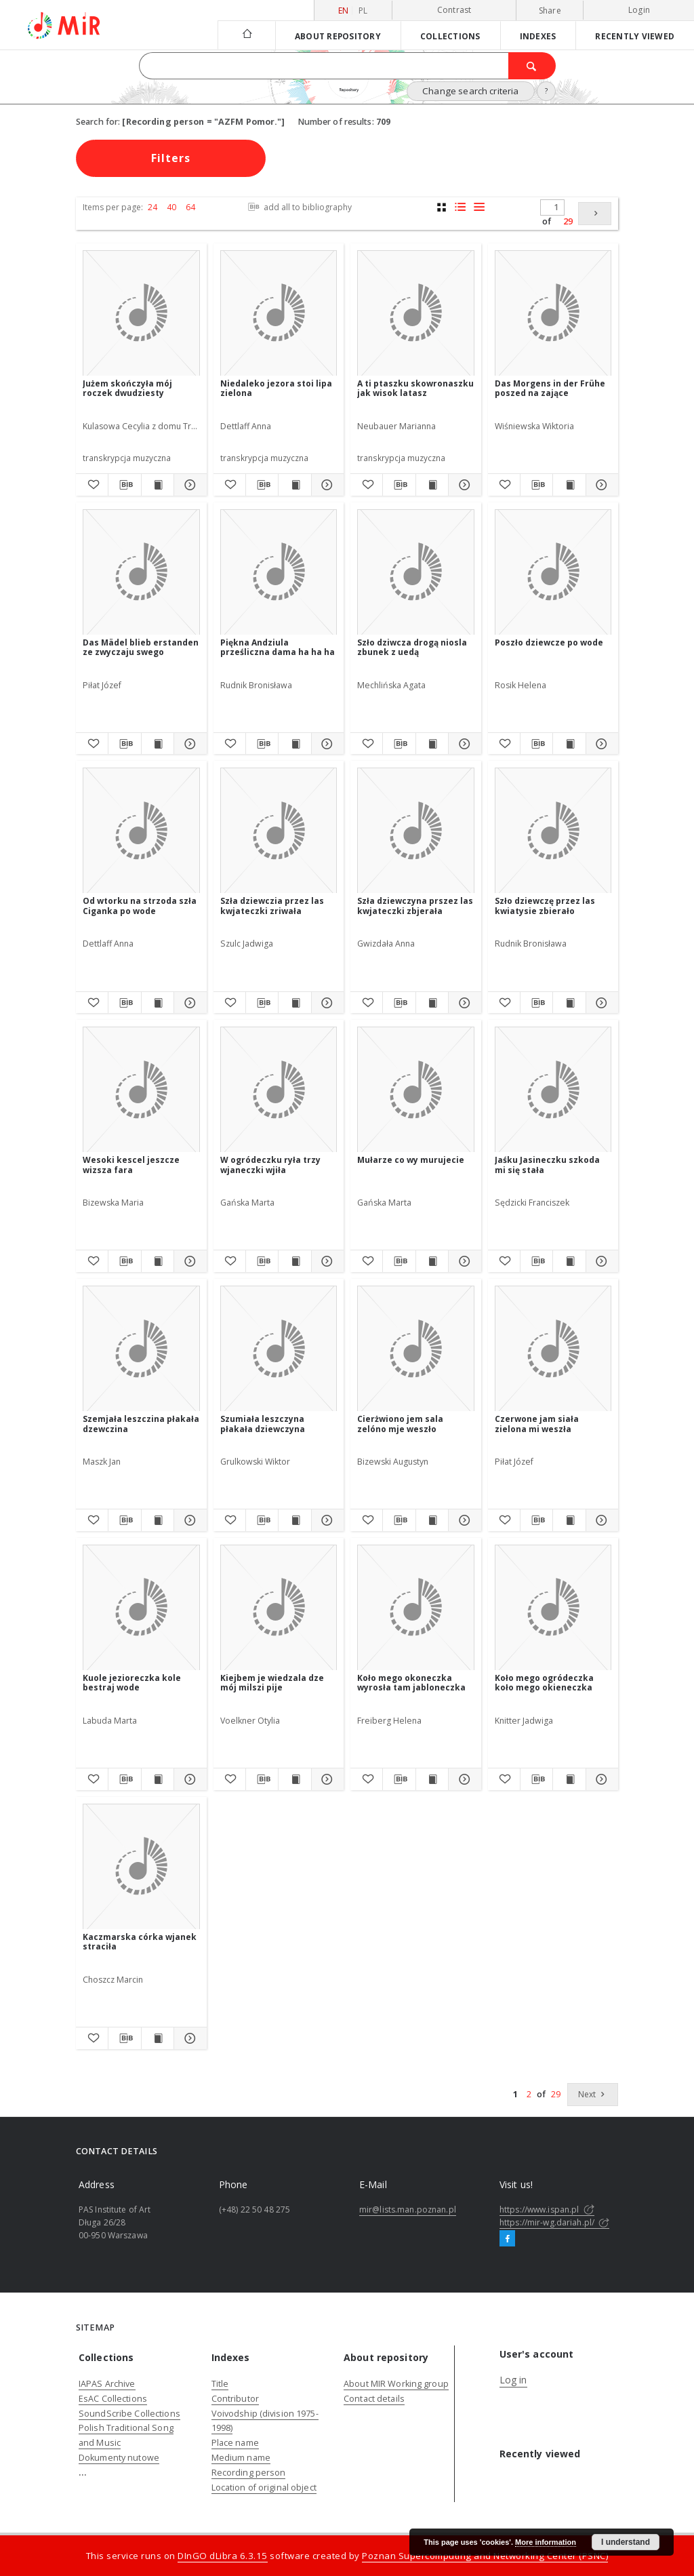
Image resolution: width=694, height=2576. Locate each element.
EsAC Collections (113, 2398)
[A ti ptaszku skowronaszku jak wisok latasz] (416, 313)
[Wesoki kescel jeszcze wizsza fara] (141, 1090)
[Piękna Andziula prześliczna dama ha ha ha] (279, 572)
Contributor (235, 2398)
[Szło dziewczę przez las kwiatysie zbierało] (553, 831)
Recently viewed (634, 36)
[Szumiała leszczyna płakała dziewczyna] (279, 1349)
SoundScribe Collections (129, 2413)
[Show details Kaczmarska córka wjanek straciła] (188, 2038)
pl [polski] (363, 10)
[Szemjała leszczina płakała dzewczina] (141, 1349)
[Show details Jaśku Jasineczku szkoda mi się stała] (600, 1261)
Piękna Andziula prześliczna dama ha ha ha (277, 647)
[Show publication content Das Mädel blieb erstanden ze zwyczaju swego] (158, 744)
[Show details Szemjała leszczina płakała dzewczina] (188, 1520)
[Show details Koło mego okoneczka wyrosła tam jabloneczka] (462, 1779)
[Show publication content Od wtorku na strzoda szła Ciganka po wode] (158, 1003)
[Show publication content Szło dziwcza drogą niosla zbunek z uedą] (432, 744)
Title (220, 2384)
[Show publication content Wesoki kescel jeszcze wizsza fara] (158, 1261)
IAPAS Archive (107, 2384)
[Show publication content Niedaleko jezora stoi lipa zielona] (294, 485)
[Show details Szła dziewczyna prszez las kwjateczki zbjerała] (462, 1003)
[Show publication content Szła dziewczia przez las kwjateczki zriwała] (294, 1003)
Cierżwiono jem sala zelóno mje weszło (400, 1423)
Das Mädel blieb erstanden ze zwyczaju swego (141, 647)
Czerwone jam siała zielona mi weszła (537, 1423)
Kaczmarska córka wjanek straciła (140, 1941)
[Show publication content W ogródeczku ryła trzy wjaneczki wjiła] (294, 1261)
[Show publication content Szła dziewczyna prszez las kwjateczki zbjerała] (432, 1003)
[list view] (479, 207)
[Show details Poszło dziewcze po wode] (600, 744)
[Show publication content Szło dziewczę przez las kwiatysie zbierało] (569, 1003)
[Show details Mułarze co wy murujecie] (462, 1261)
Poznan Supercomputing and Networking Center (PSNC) (485, 2556)
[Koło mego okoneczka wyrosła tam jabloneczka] (416, 1608)
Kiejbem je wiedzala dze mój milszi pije (272, 1682)
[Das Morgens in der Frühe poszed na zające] (553, 313)
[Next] (594, 213)
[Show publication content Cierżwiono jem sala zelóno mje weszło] (432, 1520)
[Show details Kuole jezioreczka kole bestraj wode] (188, 1779)
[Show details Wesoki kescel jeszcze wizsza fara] (188, 1261)
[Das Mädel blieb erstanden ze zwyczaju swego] (141, 572)
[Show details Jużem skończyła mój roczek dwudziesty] (188, 485)
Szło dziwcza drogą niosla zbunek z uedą (412, 647)
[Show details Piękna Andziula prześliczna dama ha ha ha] (326, 744)
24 (152, 207)
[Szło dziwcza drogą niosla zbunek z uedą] (416, 572)
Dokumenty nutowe (119, 2457)
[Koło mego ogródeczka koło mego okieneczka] (553, 1608)
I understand (625, 2542)
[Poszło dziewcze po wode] (553, 572)
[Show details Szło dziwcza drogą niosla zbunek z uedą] (462, 744)
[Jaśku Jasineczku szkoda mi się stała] (553, 1090)
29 (568, 221)
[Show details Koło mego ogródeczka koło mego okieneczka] (600, 1779)
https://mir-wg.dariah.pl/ (554, 2222)
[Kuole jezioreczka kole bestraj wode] (141, 1608)
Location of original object (264, 2487)
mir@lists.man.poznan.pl (407, 2209)
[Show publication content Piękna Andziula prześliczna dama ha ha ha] (294, 744)
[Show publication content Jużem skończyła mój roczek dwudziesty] (158, 485)
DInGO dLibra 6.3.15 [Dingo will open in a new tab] (223, 2556)
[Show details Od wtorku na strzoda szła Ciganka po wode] (188, 1003)
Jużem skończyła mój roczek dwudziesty (127, 388)
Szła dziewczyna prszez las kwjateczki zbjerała (415, 905)
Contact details (374, 2398)
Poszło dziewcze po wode (549, 642)
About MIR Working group (396, 2384)
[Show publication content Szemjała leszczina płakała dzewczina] (158, 1520)
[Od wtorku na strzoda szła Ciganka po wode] (141, 831)
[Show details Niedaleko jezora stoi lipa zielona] (326, 485)
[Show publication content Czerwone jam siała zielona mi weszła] (569, 1520)
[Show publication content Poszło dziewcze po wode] (569, 744)
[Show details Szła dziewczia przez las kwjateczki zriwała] (326, 1003)
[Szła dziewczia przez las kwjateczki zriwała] (279, 831)
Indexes (538, 36)
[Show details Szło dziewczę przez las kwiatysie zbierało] (600, 1003)
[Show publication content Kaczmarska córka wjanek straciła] (158, 2038)
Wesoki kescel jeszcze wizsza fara (131, 1164)
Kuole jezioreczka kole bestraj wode (132, 1682)
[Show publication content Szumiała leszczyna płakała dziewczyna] (294, 1520)
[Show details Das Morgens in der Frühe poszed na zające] (600, 485)
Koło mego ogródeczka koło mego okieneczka (544, 1682)
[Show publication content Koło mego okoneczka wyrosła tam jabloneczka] (432, 1779)
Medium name (240, 2457)
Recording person (248, 2472)
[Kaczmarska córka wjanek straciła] (141, 1867)
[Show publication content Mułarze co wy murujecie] (432, 1261)
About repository (338, 36)
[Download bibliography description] (124, 485)
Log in (513, 2379)
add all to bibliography (298, 207)
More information (545, 2542)
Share (550, 10)
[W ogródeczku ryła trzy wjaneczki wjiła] (279, 1090)
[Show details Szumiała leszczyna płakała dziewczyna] (326, 1520)
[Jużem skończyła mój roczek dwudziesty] (141, 313)
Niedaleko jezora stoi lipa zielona (276, 388)
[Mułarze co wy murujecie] (416, 1090)
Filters (170, 158)
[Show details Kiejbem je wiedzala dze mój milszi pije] (326, 1779)
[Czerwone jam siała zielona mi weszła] (553, 1349)
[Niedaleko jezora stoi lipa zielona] (279, 313)
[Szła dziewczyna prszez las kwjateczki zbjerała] (416, 831)
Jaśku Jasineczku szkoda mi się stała (547, 1164)
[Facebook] (507, 2239)
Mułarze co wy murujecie (410, 1160)
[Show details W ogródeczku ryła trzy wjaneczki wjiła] (326, 1261)
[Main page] (246, 34)
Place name (235, 2443)
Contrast (454, 10)
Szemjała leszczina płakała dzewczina (141, 1423)
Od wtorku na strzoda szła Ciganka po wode (140, 905)
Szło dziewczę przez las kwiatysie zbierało (545, 905)
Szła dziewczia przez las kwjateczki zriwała (272, 905)
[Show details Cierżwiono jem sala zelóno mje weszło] (462, 1520)
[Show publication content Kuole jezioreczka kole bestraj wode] (158, 1779)
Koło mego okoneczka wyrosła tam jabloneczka (411, 1682)
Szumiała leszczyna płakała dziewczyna (262, 1423)
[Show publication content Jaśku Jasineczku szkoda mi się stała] (569, 1261)
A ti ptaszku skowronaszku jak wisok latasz (415, 388)
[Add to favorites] (92, 485)
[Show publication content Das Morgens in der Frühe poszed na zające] (569, 485)
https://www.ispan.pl (546, 2209)
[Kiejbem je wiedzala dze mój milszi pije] (279, 1608)
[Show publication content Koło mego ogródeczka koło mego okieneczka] (569, 1779)
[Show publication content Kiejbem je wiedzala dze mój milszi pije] (294, 1779)
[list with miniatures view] (460, 207)
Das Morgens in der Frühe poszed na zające (550, 388)
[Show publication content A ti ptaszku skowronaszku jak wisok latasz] (432, 485)
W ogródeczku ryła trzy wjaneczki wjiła (270, 1164)
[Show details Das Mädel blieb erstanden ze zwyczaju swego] (188, 744)
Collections (450, 36)
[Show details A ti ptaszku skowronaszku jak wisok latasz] (462, 485)
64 (190, 207)
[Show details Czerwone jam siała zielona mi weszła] (600, 1520)
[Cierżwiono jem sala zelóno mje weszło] (416, 1349)
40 (171, 207)
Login (639, 10)
